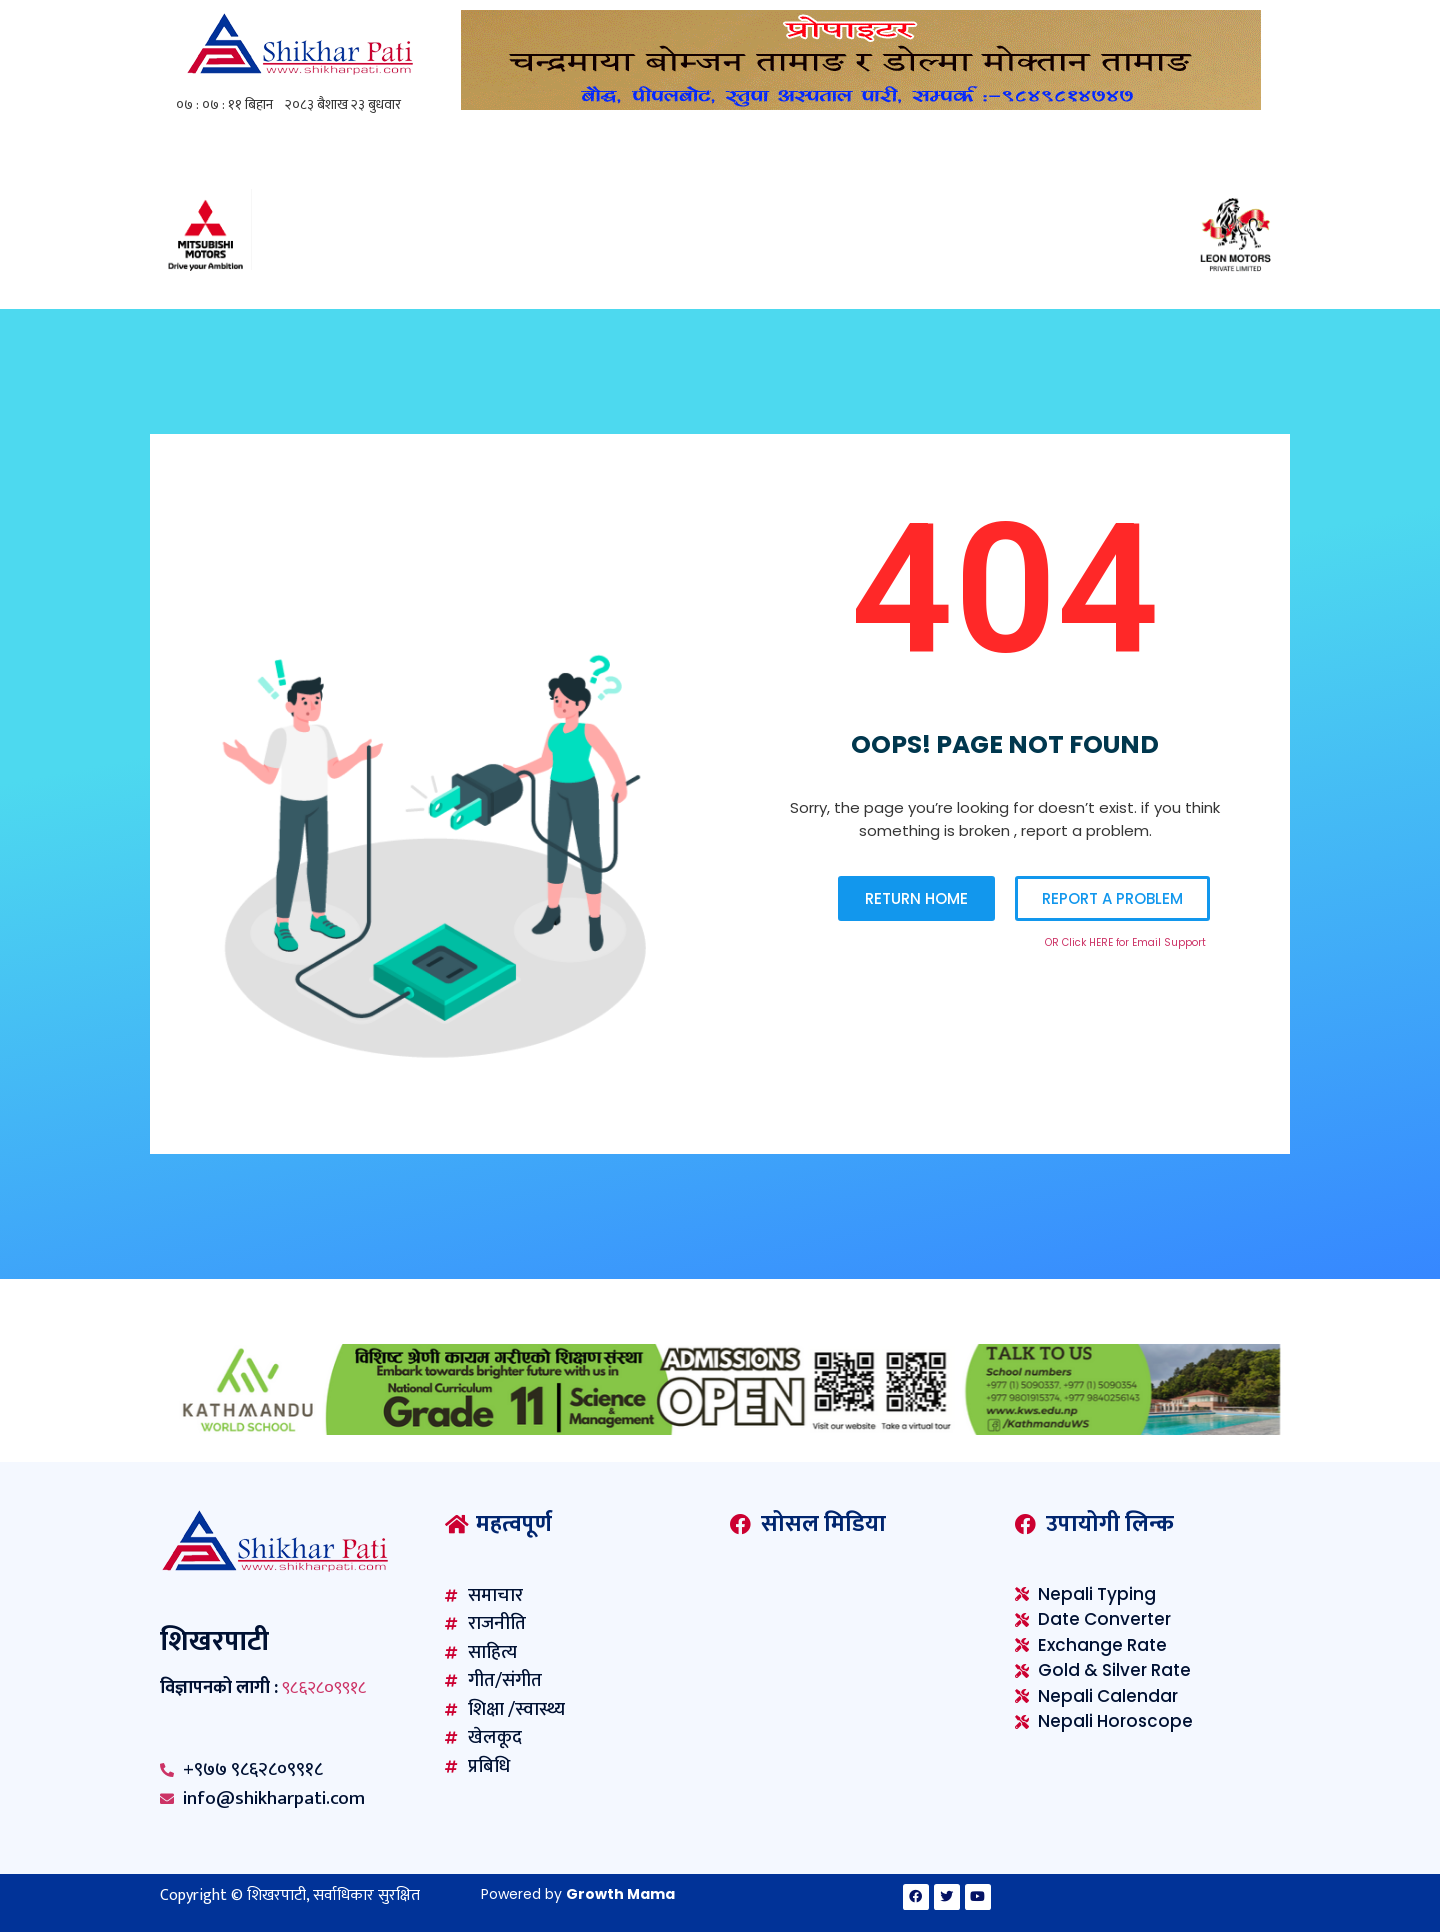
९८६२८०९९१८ (324, 1688)
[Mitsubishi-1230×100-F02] (720, 274)
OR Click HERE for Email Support (1125, 942)
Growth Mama (620, 1894)
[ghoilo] (861, 104)
